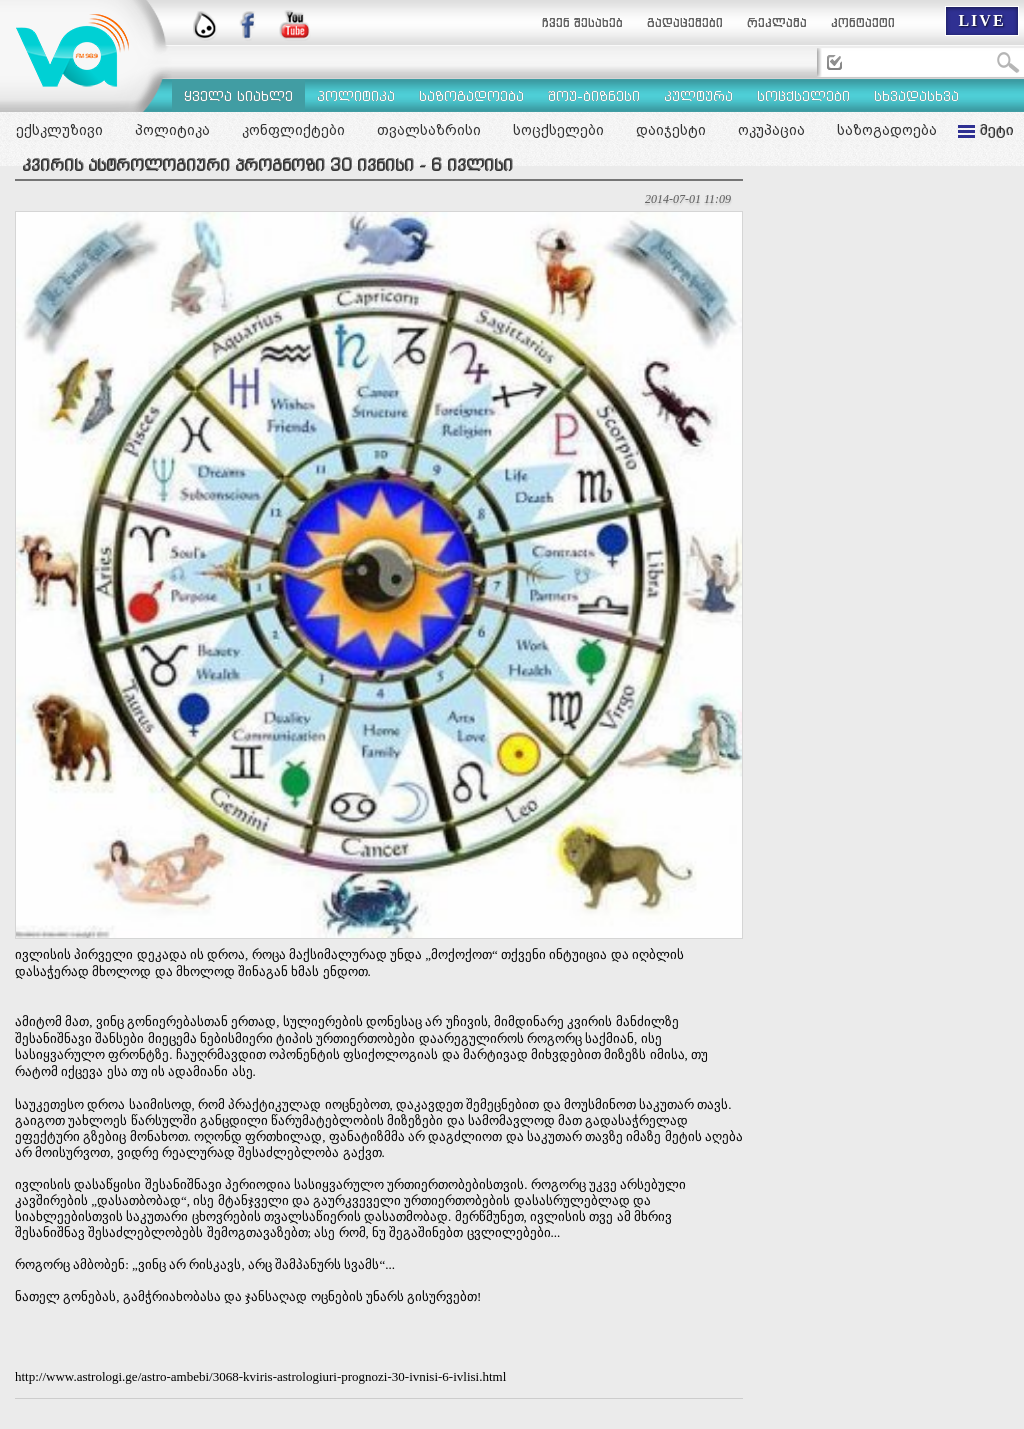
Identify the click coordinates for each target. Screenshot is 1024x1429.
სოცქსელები (558, 130)
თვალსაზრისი (429, 130)
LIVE (981, 20)
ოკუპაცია (771, 130)
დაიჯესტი (671, 130)
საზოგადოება (887, 130)
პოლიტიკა (172, 130)
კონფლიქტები (293, 130)
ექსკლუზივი (59, 130)
